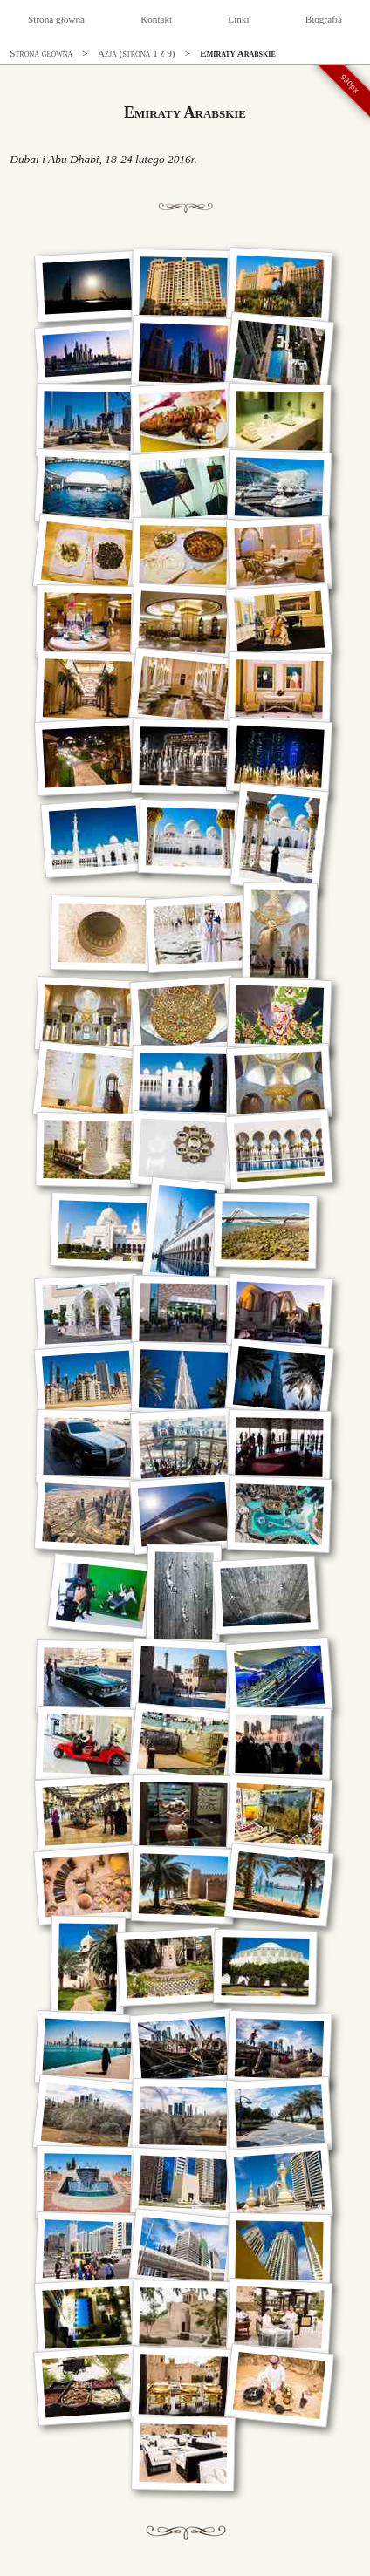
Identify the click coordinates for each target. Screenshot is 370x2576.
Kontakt (156, 19)
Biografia (323, 19)
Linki (238, 19)
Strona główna (56, 19)
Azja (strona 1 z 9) (136, 53)
